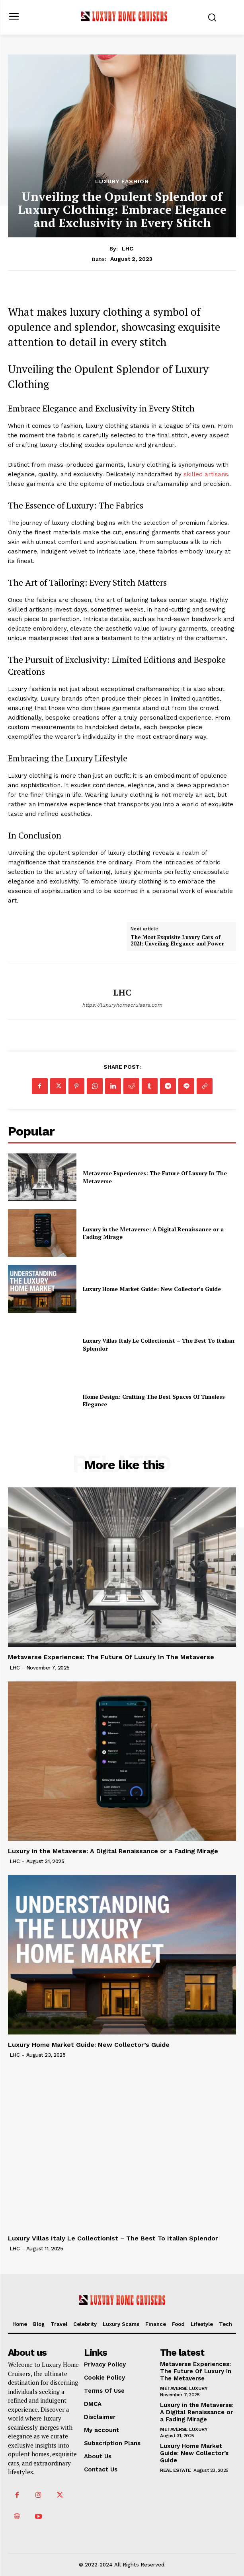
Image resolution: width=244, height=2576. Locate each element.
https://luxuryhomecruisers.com (122, 1005)
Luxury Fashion (122, 181)
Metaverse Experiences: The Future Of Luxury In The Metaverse (111, 1657)
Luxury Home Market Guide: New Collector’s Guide (152, 1289)
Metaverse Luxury (183, 2388)
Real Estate (175, 2470)
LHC (127, 248)
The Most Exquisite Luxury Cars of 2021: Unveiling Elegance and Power (177, 940)
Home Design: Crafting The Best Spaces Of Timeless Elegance (154, 1400)
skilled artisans (205, 474)
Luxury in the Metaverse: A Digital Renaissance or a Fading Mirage (153, 1233)
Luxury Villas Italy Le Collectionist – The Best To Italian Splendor (113, 2238)
